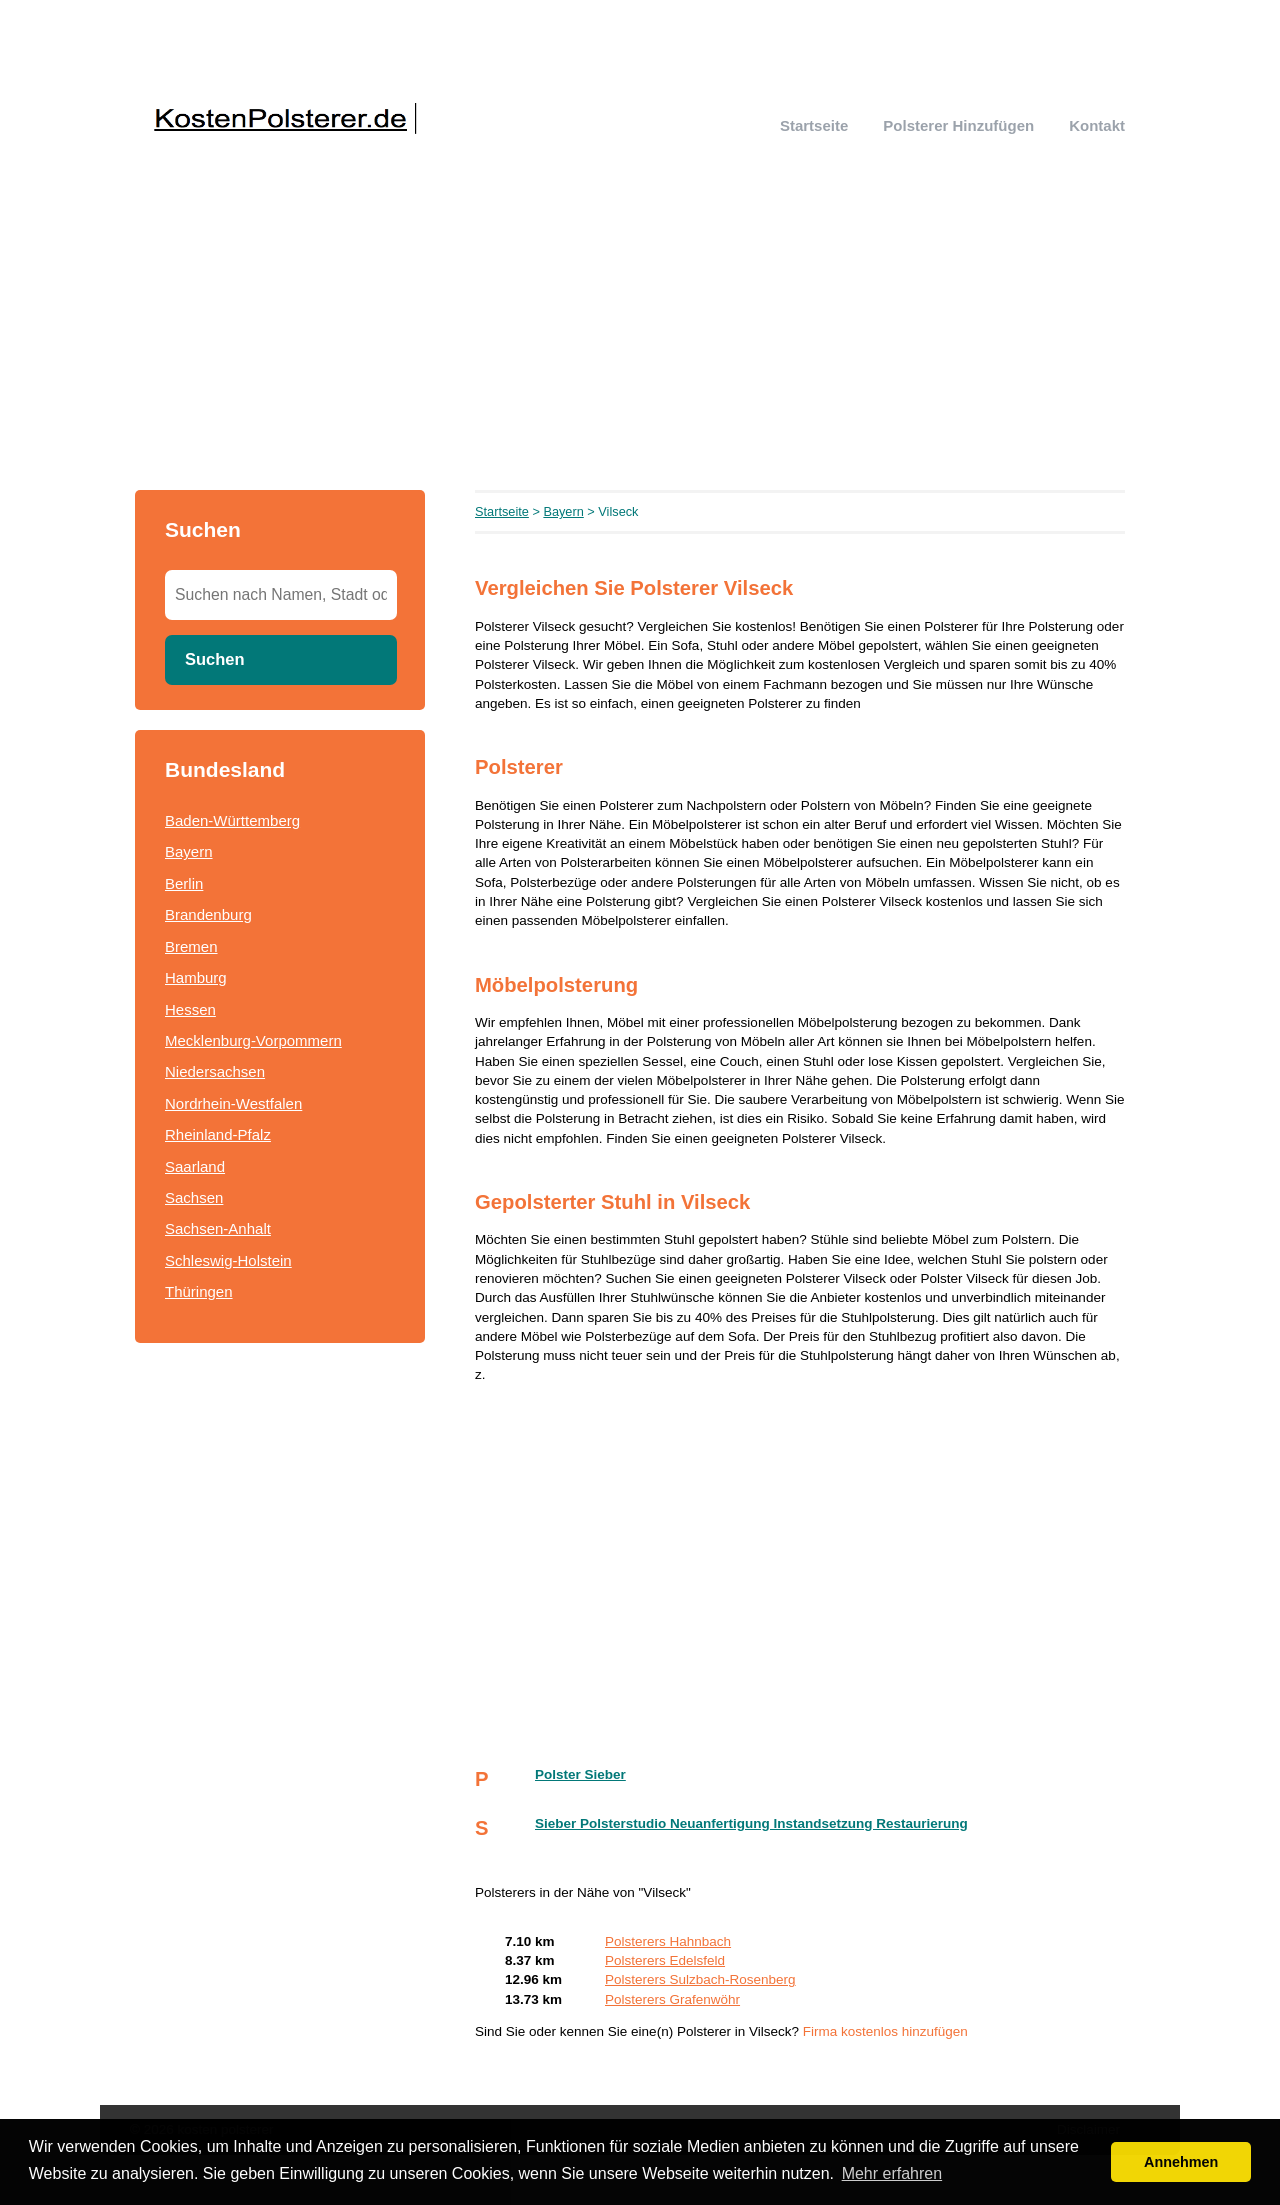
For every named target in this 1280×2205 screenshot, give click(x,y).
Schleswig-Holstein (228, 1260)
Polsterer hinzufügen (958, 125)
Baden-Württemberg (232, 820)
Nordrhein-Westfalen (233, 1103)
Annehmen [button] (1181, 2162)
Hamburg (196, 977)
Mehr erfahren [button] (892, 2173)
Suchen (215, 659)
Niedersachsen (215, 1071)
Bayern (189, 851)
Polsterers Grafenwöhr (672, 1999)
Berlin (184, 883)
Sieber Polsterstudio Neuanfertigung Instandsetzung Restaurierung (751, 1823)
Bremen (191, 946)
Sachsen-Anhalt (218, 1228)
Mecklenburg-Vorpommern (253, 1040)
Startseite (814, 125)
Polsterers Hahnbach (668, 1941)
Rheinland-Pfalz (218, 1134)
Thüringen (199, 1291)
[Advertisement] (640, 340)
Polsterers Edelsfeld (665, 1960)
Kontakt (1097, 125)
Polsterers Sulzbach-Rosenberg (700, 1979)
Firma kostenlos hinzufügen (885, 2031)
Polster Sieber (580, 1774)
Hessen (190, 1009)
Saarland (195, 1166)
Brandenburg (208, 914)
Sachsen (194, 1197)
